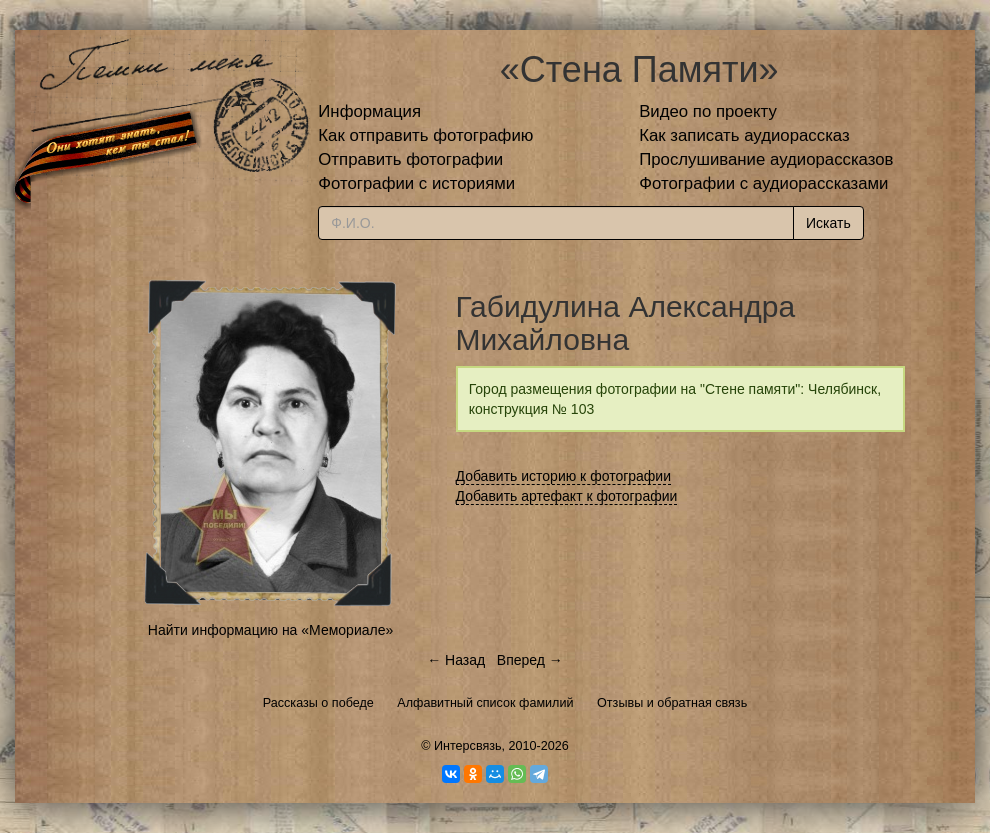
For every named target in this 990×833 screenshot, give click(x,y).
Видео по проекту (708, 111)
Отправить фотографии (410, 159)
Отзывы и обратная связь (672, 703)
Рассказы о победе (318, 703)
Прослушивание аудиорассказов (766, 159)
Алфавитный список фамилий (485, 703)
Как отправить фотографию (425, 135)
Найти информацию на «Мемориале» (270, 630)
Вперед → (530, 660)
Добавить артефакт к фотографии (567, 496)
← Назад (456, 660)
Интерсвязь (468, 746)
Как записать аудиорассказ (744, 135)
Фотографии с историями (416, 183)
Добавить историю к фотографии (564, 476)
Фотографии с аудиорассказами (763, 183)
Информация (369, 111)
